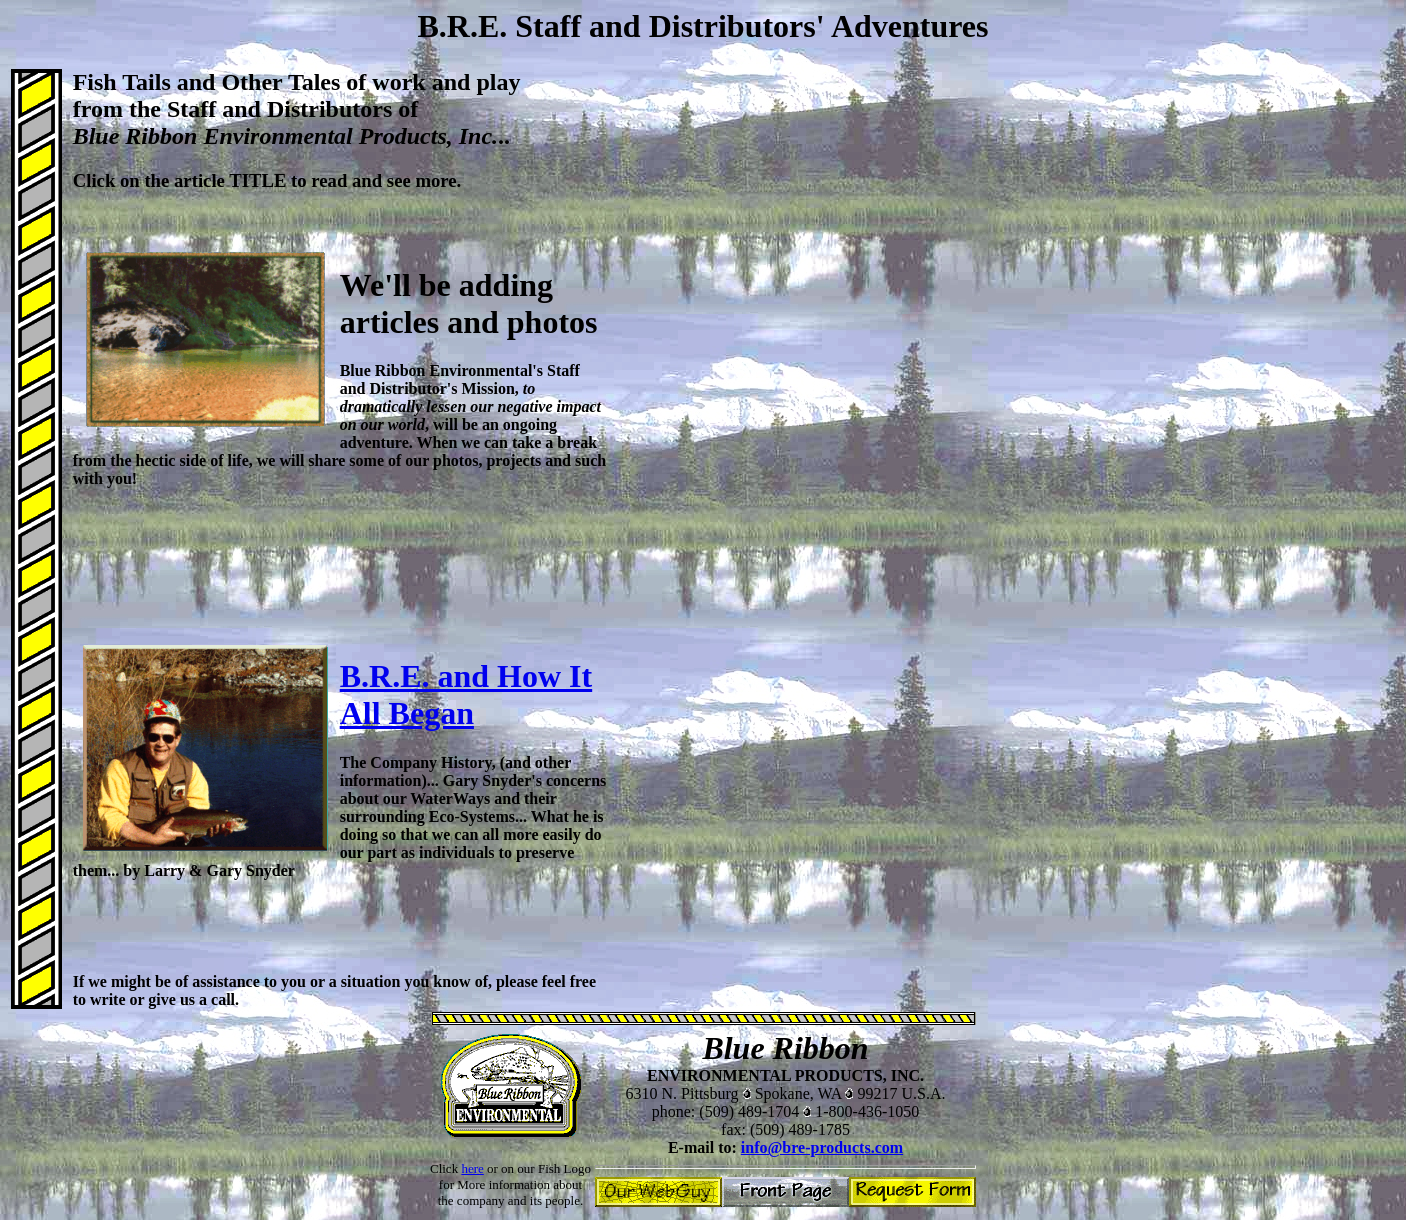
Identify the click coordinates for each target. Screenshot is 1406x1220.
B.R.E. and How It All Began (466, 694)
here (472, 1168)
